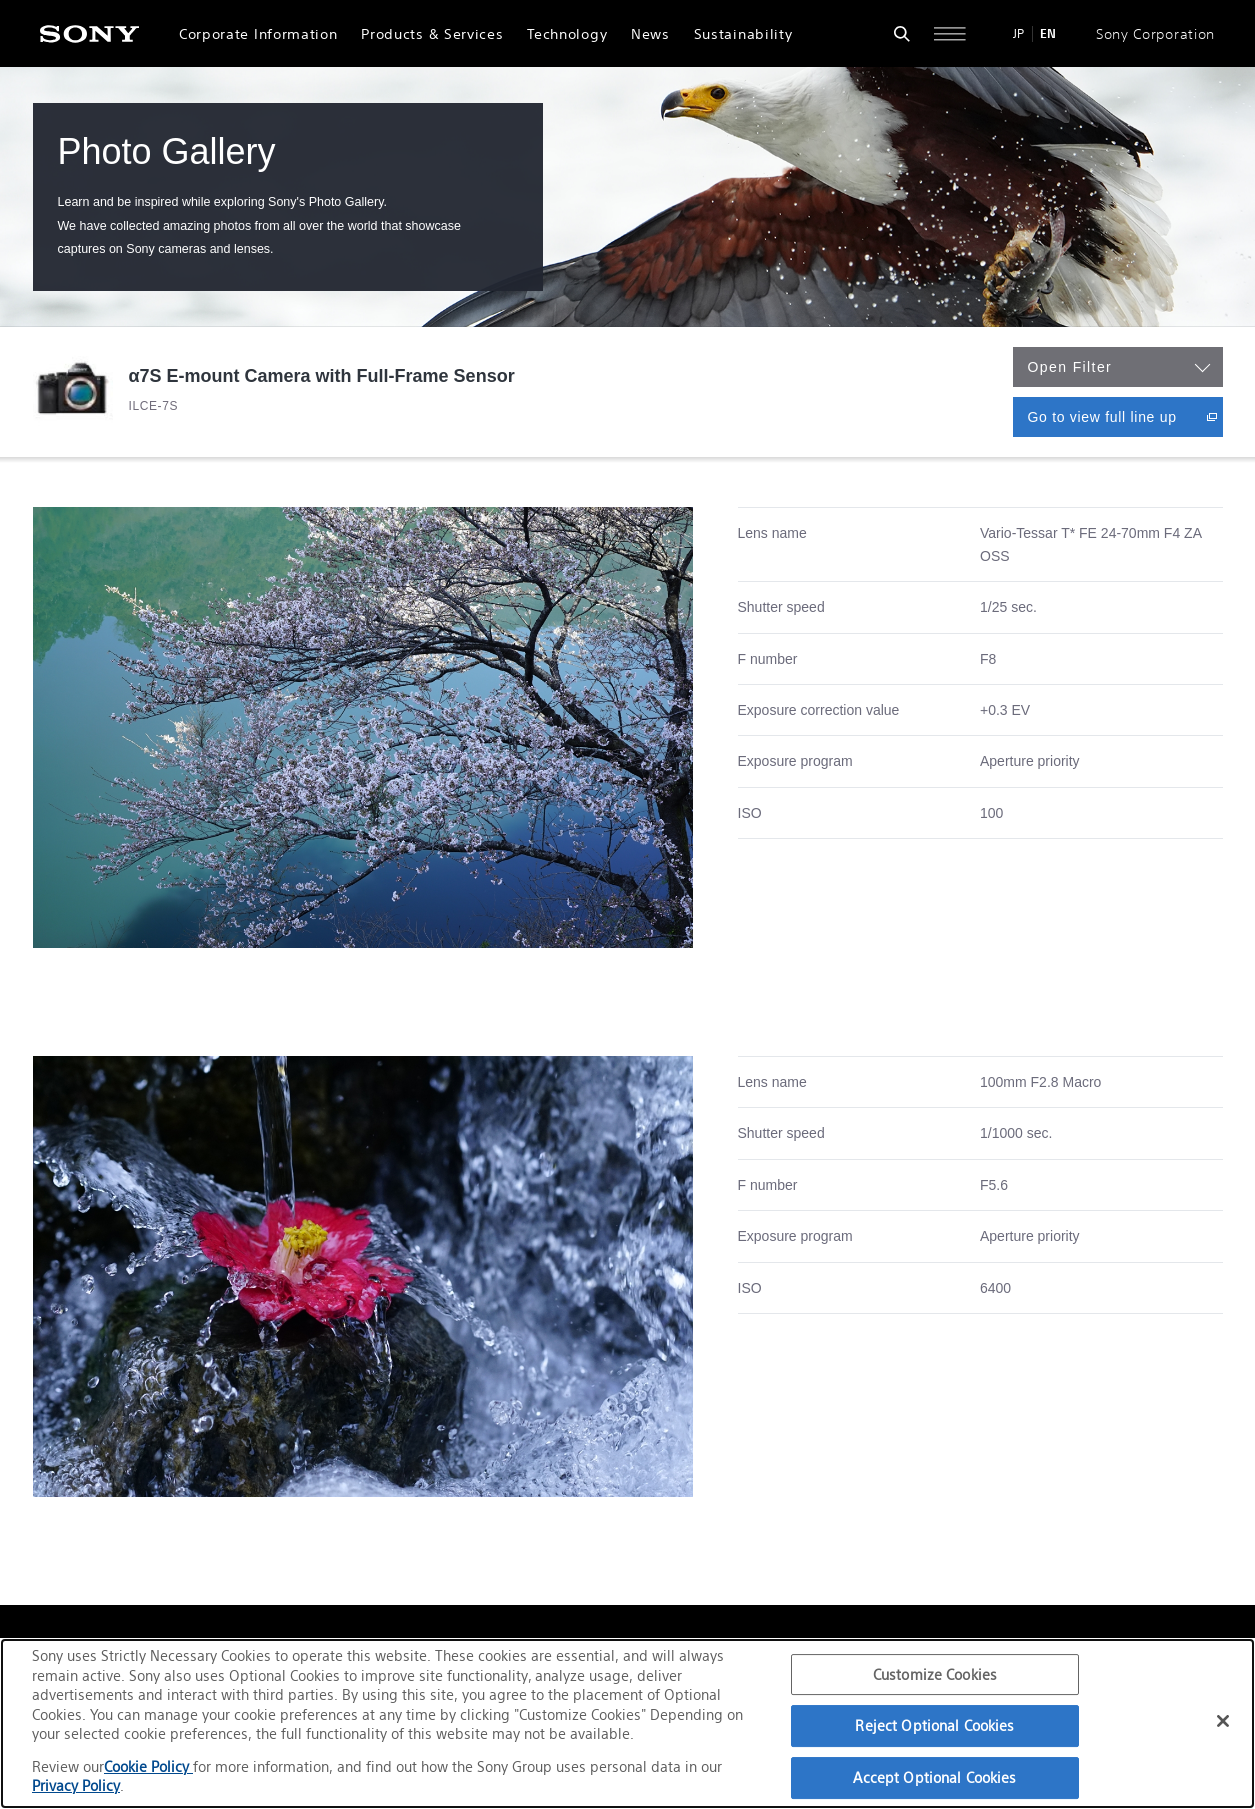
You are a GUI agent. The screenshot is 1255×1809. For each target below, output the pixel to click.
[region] (627, 1723)
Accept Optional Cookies (934, 1777)
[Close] (1223, 1721)
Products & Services (432, 34)
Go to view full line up (1125, 416)
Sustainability (743, 34)
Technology (567, 34)
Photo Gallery (167, 151)
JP (1018, 33)
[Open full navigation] (950, 34)
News (650, 34)
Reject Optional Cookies (934, 1725)
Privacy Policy (76, 1785)
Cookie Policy (148, 1766)
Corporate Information (258, 34)
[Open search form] (902, 34)
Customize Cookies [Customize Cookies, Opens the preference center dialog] (935, 1674)
